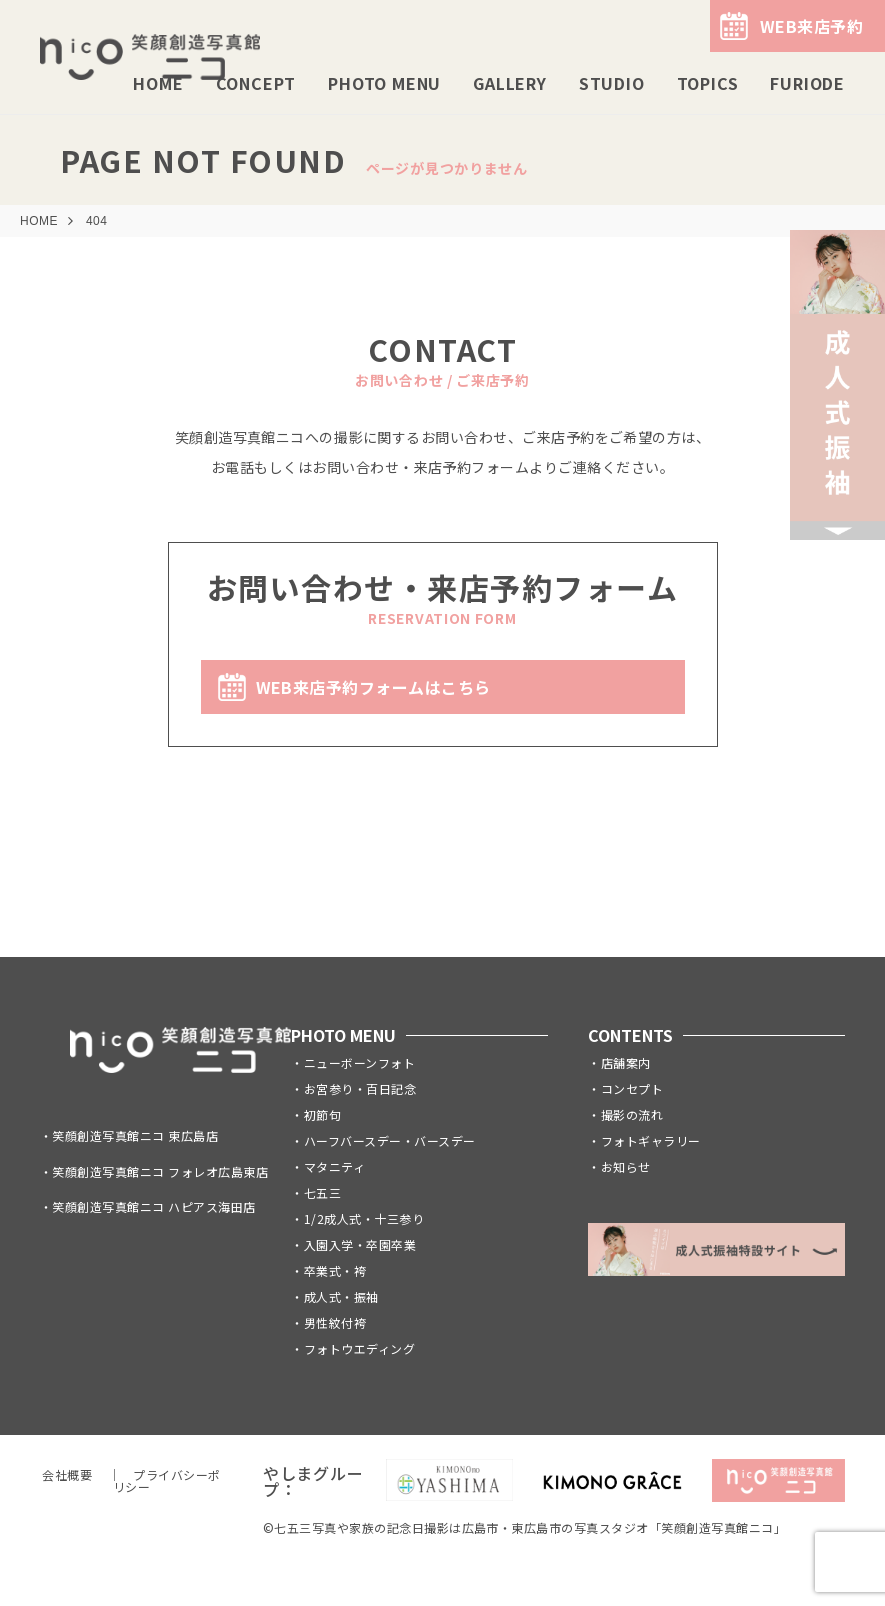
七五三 (322, 1192)
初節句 (322, 1114)
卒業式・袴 (335, 1270)
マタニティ (334, 1166)
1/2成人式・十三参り (364, 1218)
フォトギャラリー (651, 1140)
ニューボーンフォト (359, 1062)
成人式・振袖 (341, 1296)
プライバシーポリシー (167, 1480)
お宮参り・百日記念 (360, 1088)
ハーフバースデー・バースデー (390, 1140)
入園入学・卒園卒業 (360, 1244)
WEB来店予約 (811, 26)
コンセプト (632, 1088)
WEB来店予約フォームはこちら (373, 687)
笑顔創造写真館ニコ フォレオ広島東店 (160, 1171)
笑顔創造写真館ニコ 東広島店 (135, 1135)
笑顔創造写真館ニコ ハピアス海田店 (153, 1206)
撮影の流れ (632, 1114)
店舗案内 (626, 1062)
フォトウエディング (359, 1348)
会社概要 (67, 1474)
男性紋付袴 (335, 1322)
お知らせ (626, 1166)
